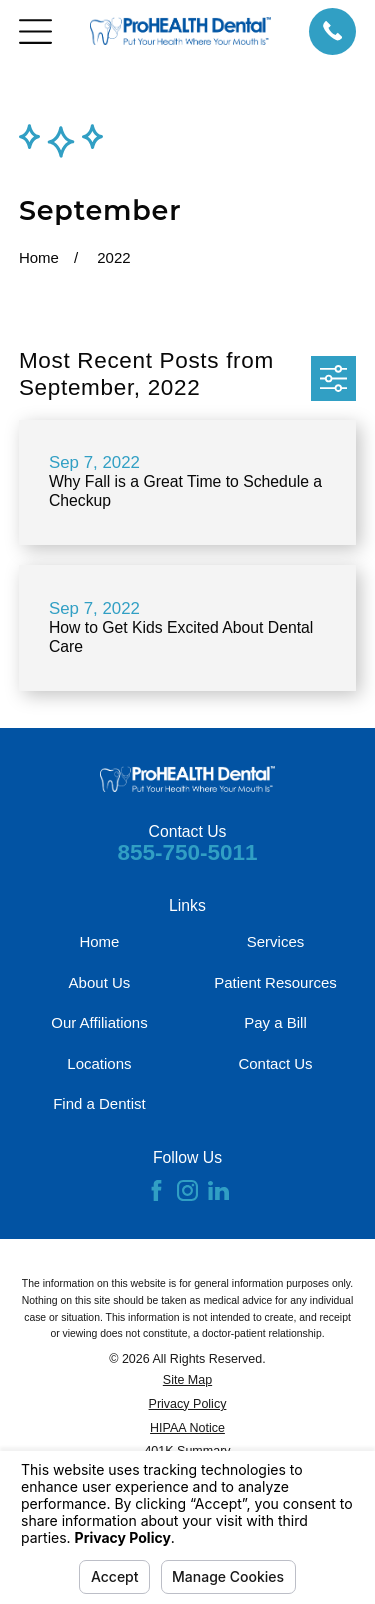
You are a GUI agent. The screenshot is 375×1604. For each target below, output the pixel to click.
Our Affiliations (99, 1022)
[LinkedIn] (218, 1190)
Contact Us (275, 1063)
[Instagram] (187, 1190)
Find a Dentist (99, 1103)
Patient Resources (275, 982)
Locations (99, 1063)
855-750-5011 (187, 852)
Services (276, 941)
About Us (100, 982)
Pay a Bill (275, 1022)
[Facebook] (156, 1190)
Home (99, 941)
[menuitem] (187, 1381)
